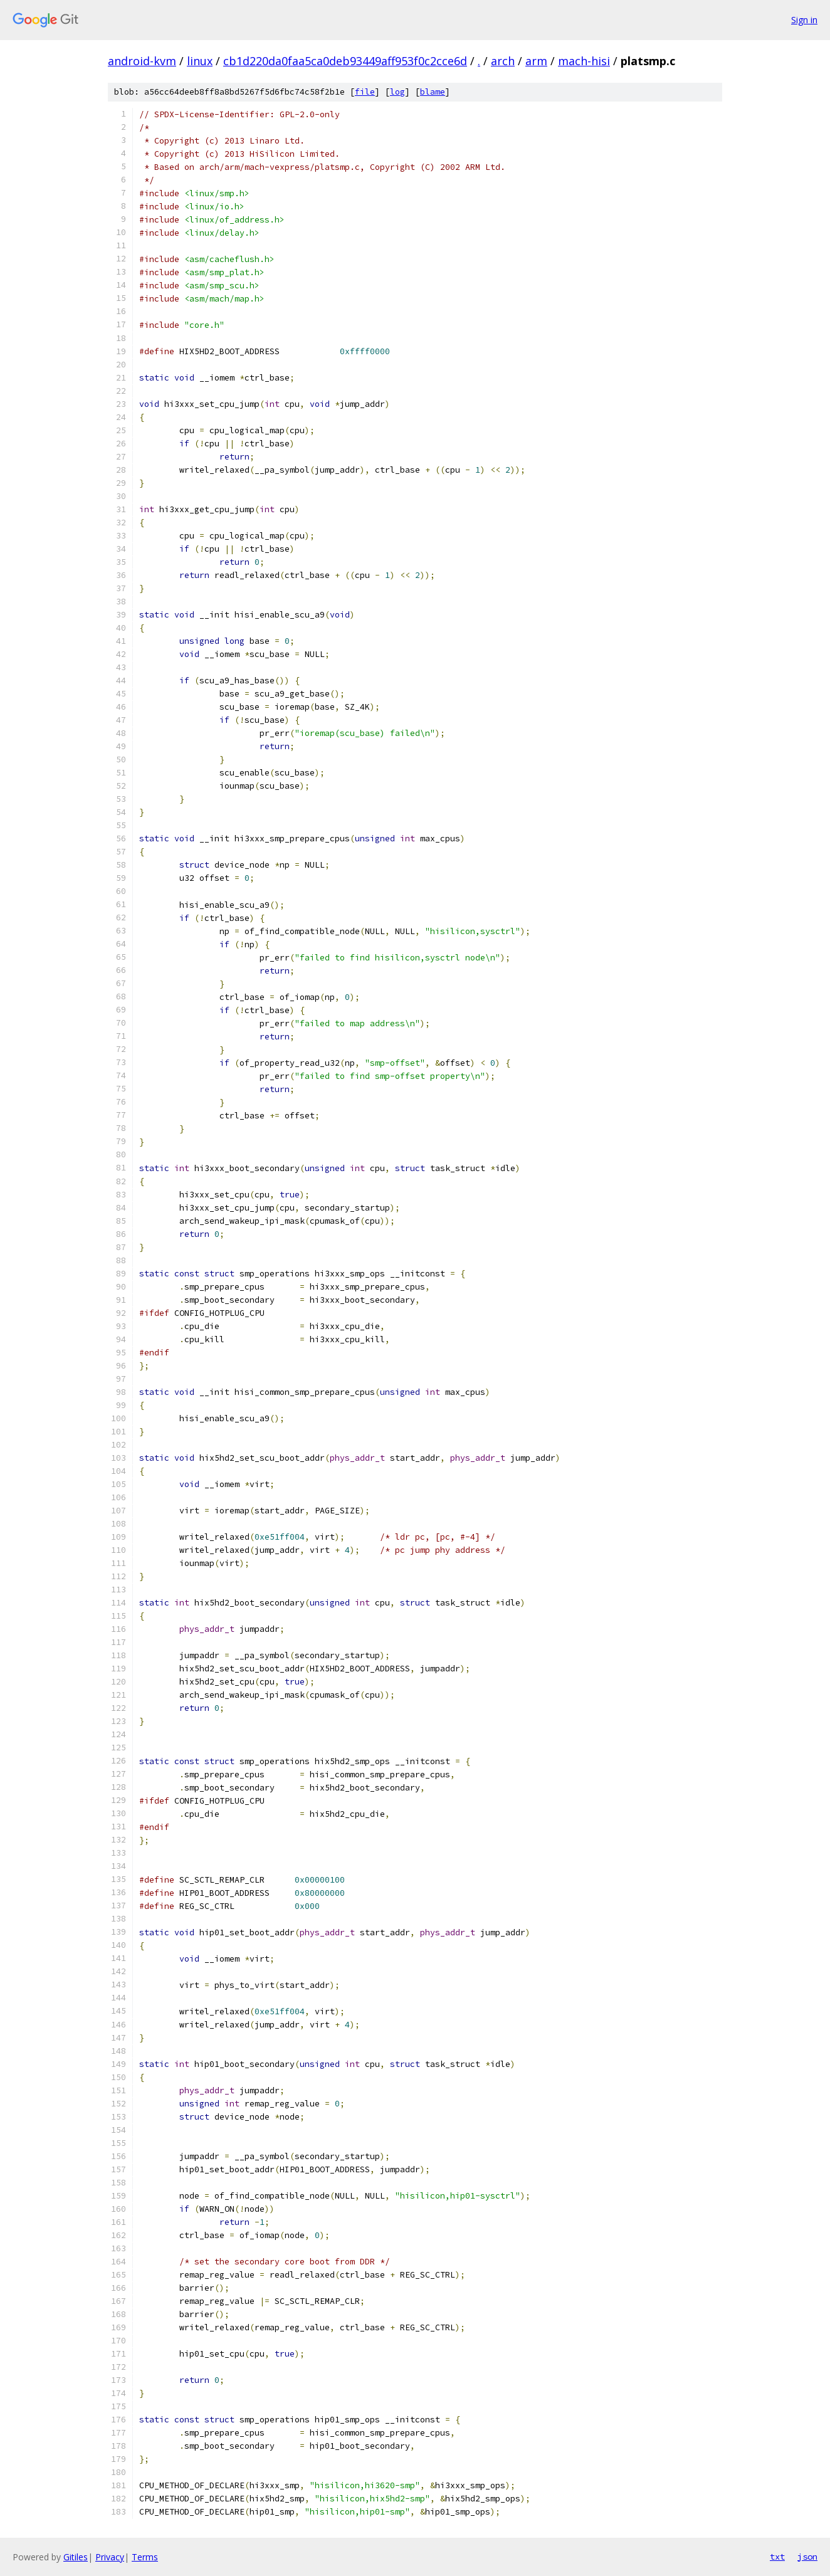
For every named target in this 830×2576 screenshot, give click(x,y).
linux (200, 60)
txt (777, 2556)
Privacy (109, 2557)
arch (503, 60)
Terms (145, 2557)
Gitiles (75, 2557)
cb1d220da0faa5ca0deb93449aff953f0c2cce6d (345, 60)
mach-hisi (584, 60)
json (807, 2556)
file (365, 92)
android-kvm (142, 60)
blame (432, 92)
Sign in (804, 20)
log (397, 92)
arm (536, 60)
